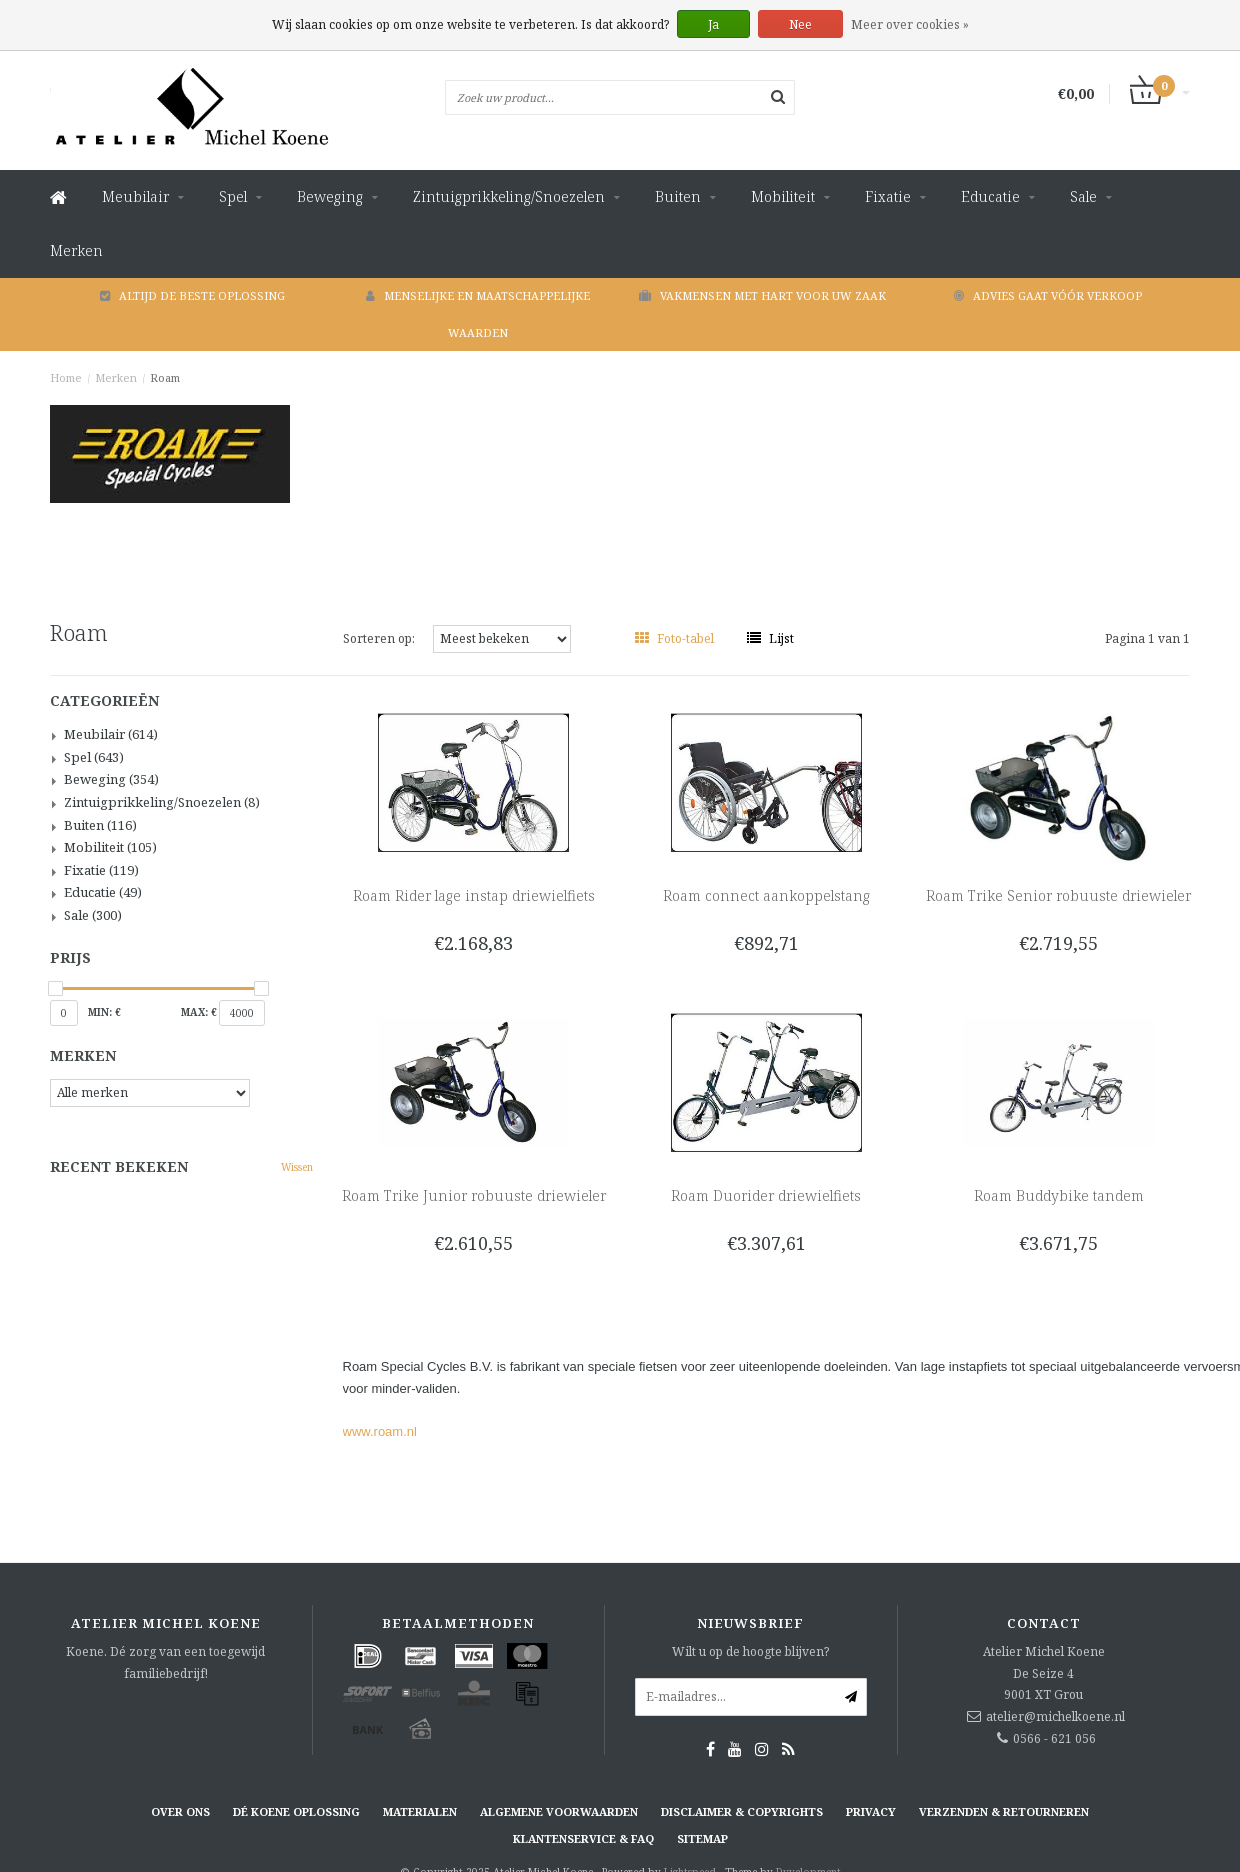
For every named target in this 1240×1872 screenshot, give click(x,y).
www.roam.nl (380, 1431)
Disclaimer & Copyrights (742, 1811)
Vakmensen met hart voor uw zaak (762, 295)
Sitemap (702, 1838)
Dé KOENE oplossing (296, 1811)
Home (66, 377)
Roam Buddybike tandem (1059, 1195)
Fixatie (888, 196)
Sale (1083, 196)
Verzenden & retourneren (1004, 1811)
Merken (76, 250)
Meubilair (135, 196)
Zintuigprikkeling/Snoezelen (509, 196)
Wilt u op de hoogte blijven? (750, 1651)
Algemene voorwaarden (559, 1811)
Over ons (180, 1811)
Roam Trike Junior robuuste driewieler (474, 1195)
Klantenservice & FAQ (583, 1838)
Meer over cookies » (910, 24)
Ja (713, 24)
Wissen (297, 1167)
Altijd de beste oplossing (192, 295)
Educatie (990, 196)
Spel (233, 196)
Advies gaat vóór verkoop (1048, 295)
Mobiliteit (783, 196)
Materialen (420, 1811)
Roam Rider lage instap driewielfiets (474, 895)
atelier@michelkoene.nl (1055, 1716)
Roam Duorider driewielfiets (766, 1195)
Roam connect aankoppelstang (766, 895)
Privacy (871, 1811)
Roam (165, 377)
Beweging (330, 196)
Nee (800, 24)
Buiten (678, 196)
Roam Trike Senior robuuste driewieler (1058, 895)
